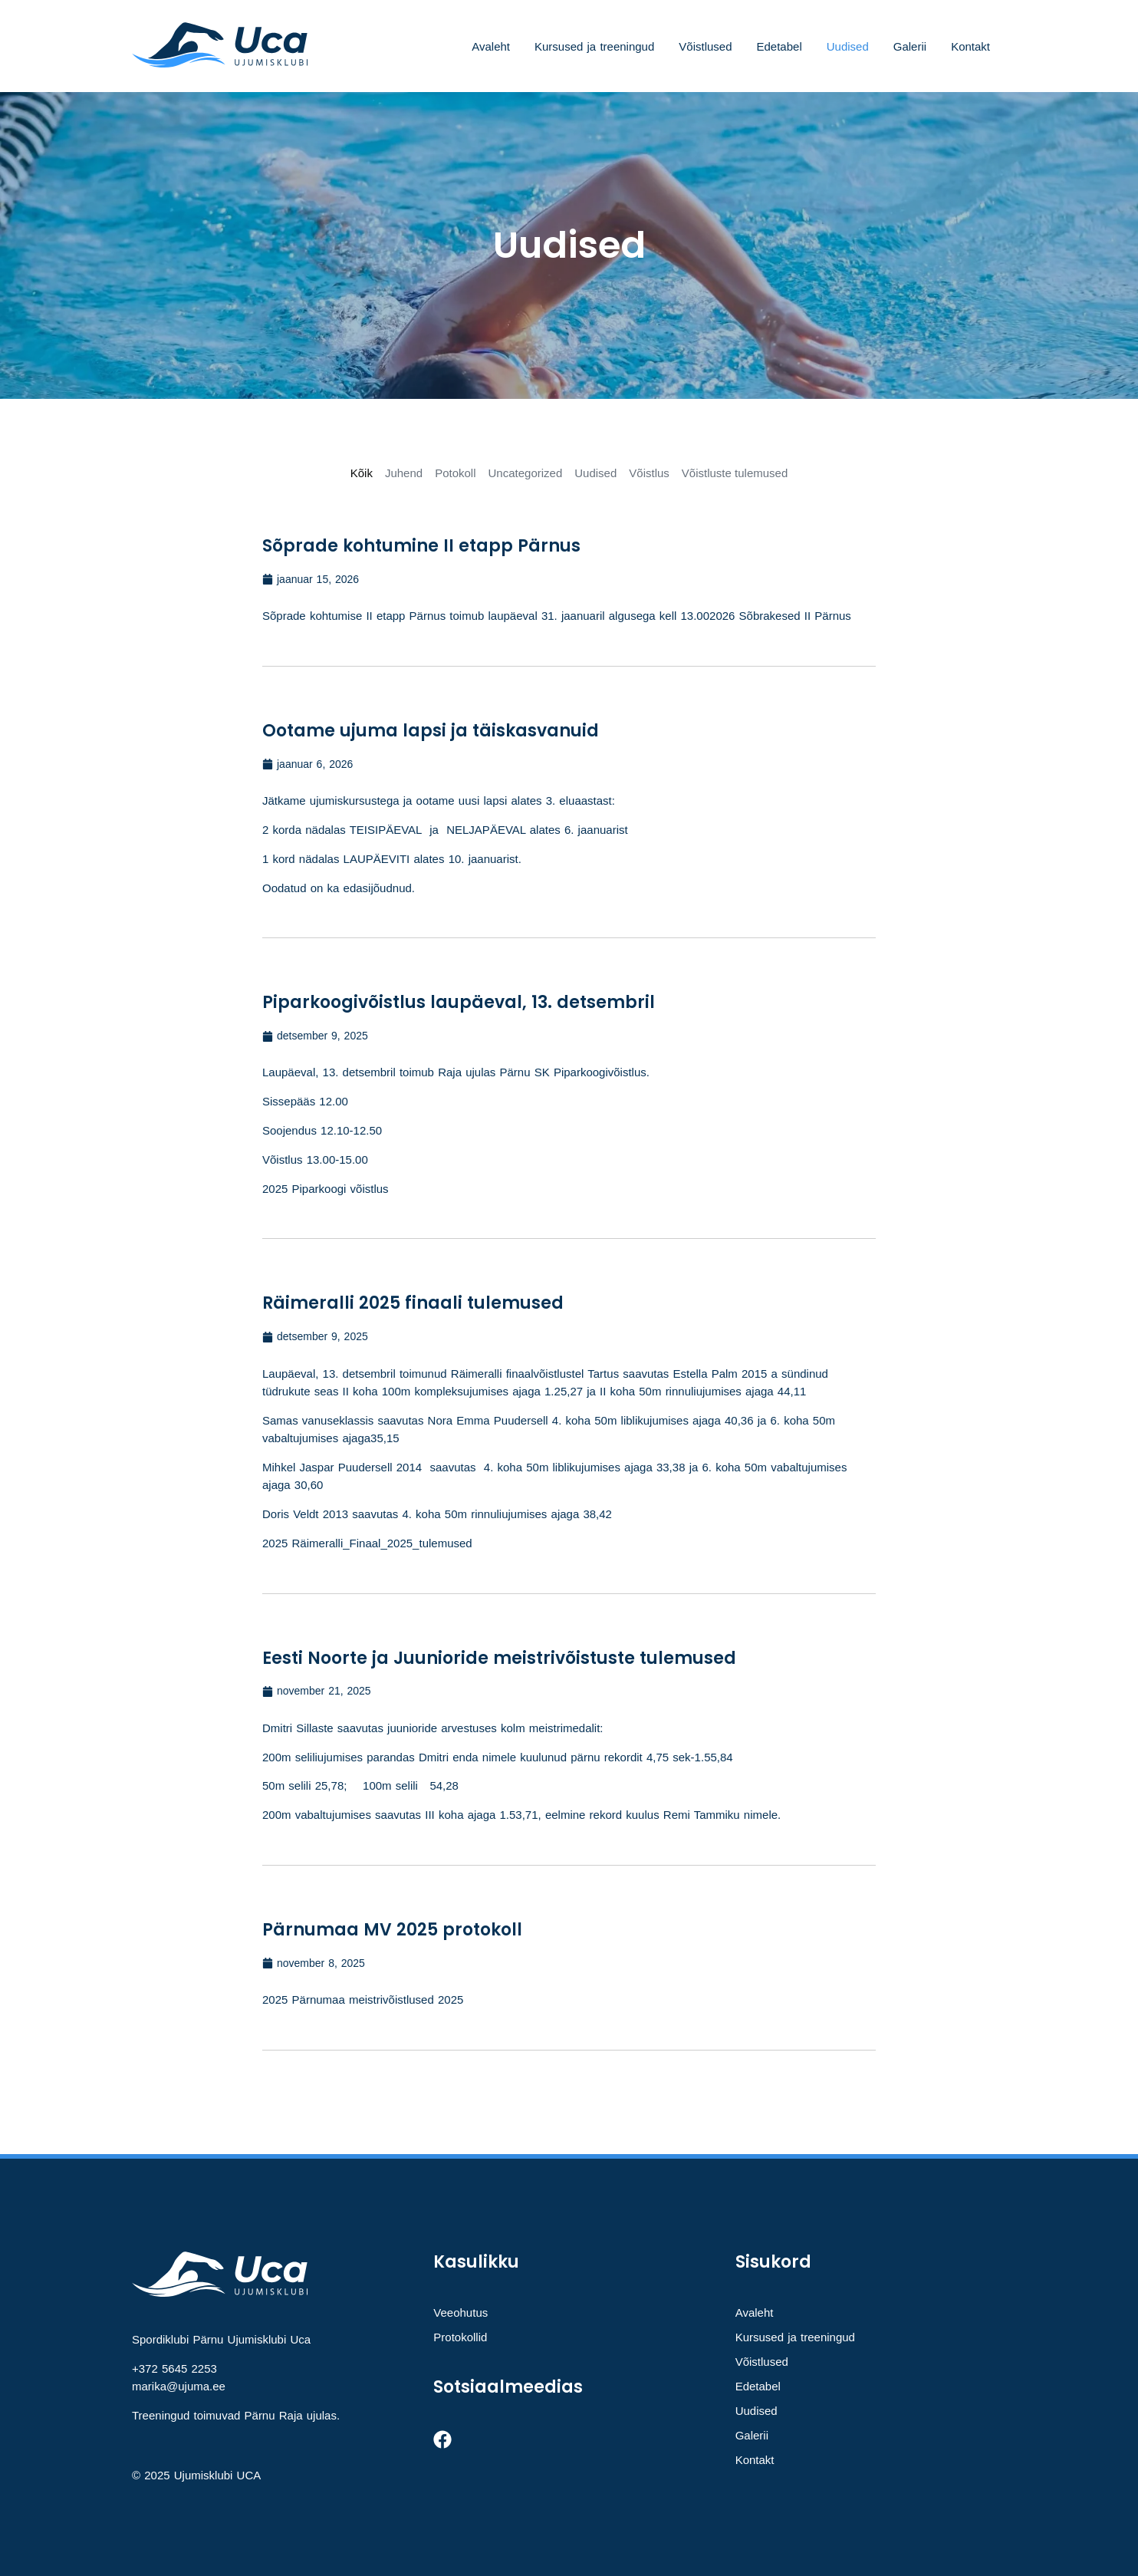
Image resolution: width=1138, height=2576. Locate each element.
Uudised (848, 46)
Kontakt (970, 46)
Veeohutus (460, 2312)
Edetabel (779, 46)
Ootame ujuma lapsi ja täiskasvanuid (430, 731)
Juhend (404, 472)
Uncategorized (525, 472)
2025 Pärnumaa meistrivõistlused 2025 (362, 1999)
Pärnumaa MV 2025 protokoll (392, 1930)
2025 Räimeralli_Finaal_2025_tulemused (367, 1543)
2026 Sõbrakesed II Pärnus (780, 615)
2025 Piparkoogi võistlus (325, 1188)
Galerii (909, 46)
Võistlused (705, 46)
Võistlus (649, 472)
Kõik (361, 472)
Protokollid (460, 2337)
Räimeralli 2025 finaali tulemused (413, 1303)
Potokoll (455, 472)
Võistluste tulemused (735, 472)
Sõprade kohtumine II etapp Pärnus (421, 546)
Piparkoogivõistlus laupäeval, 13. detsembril (458, 1002)
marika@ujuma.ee (178, 2386)
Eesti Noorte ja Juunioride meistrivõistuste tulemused (499, 1658)
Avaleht (491, 46)
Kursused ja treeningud (594, 46)
